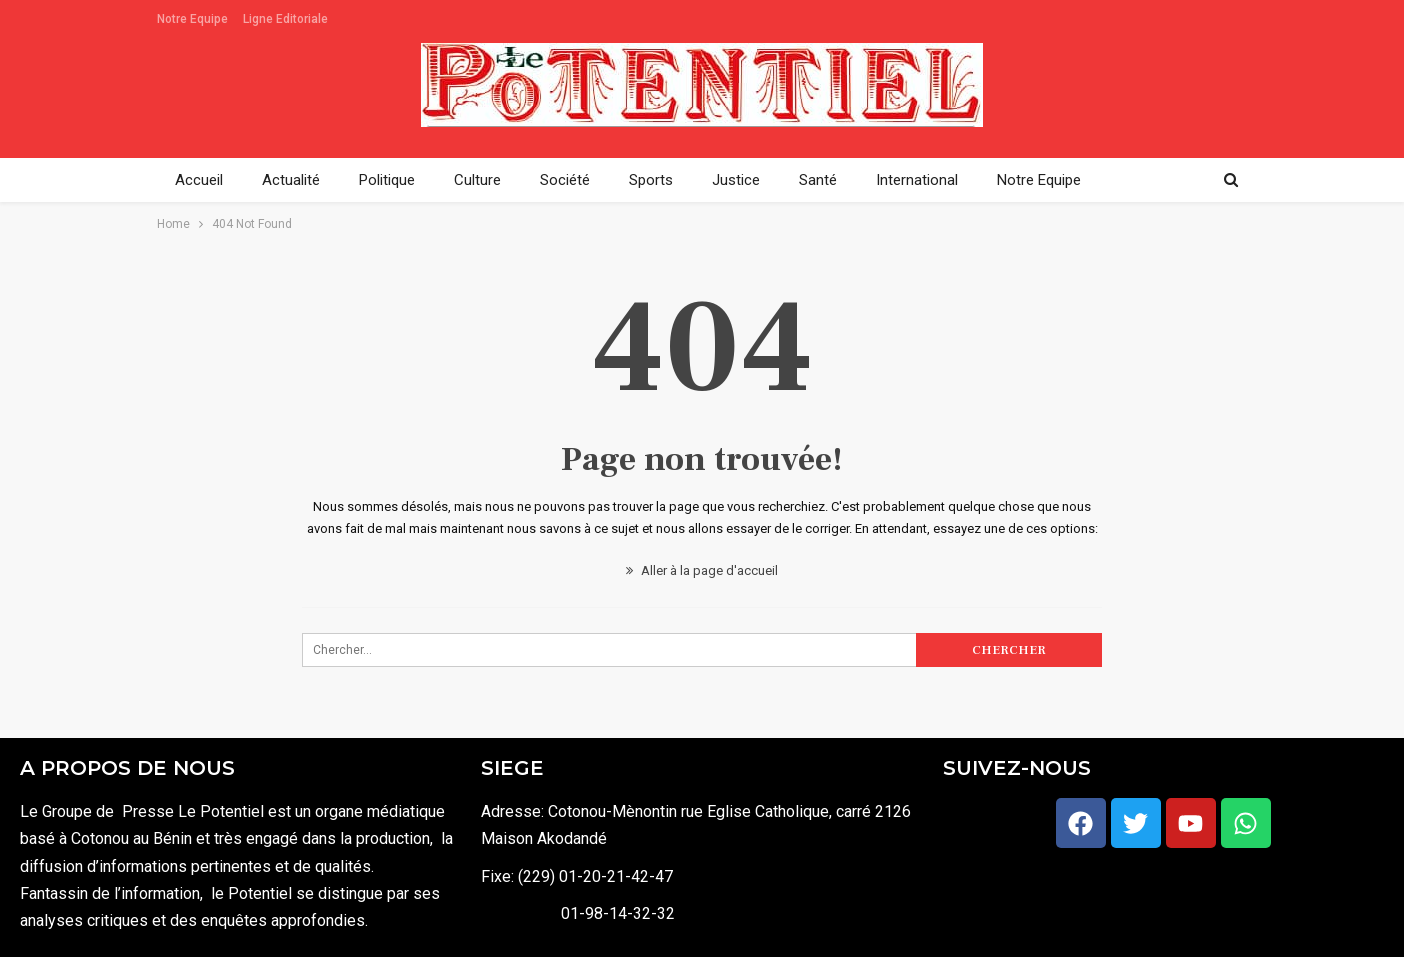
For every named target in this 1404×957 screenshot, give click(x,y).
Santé (818, 180)
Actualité (291, 180)
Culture (477, 180)
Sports (651, 180)
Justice (736, 180)
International (917, 180)
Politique (387, 180)
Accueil (199, 180)
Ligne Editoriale (285, 19)
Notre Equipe (192, 19)
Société (565, 180)
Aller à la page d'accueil (702, 570)
